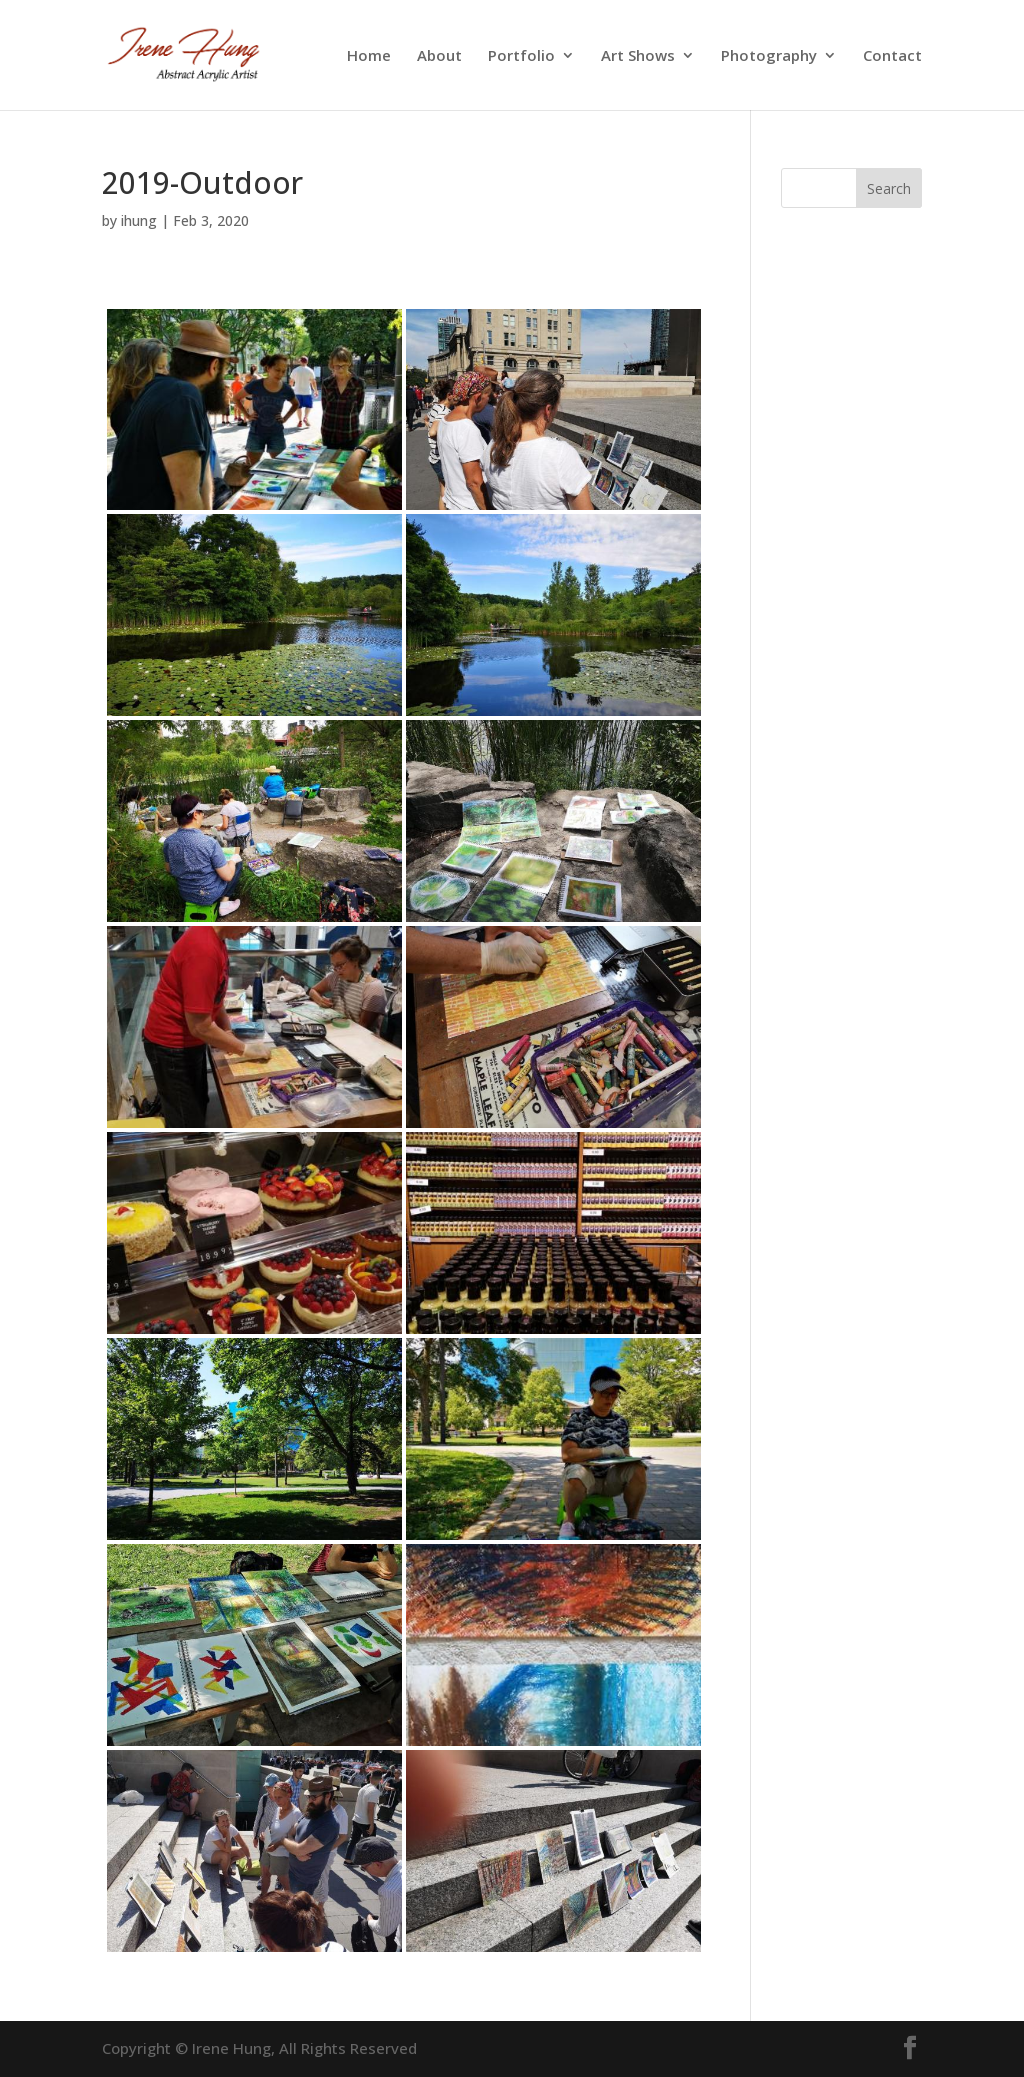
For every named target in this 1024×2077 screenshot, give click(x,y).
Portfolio (521, 56)
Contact (892, 56)
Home (369, 56)
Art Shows (638, 56)
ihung (139, 220)
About (439, 56)
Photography (769, 56)
